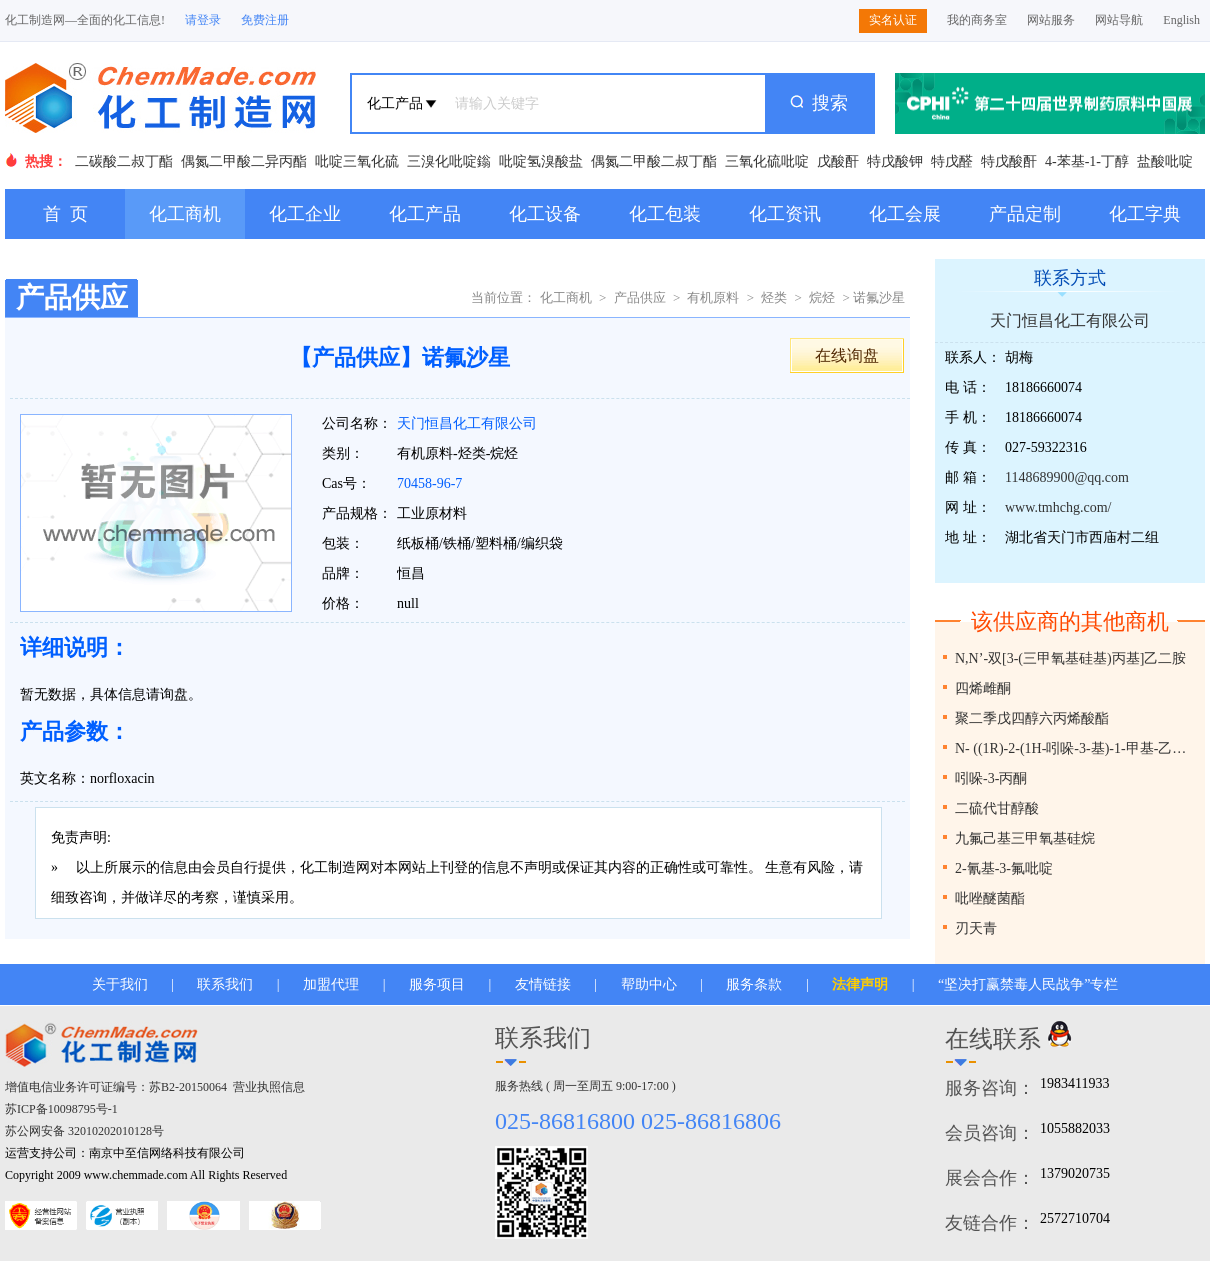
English (1181, 20)
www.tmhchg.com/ (1058, 507)
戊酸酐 (838, 161)
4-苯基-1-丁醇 (1087, 161)
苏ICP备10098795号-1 (61, 1109)
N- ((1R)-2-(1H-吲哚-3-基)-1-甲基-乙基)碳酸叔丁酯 (1077, 748)
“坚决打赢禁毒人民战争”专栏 (1028, 984)
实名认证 (893, 20)
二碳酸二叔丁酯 (124, 161)
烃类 (774, 297)
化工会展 (905, 214)
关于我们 (120, 984)
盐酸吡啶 (1165, 161)
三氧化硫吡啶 (767, 161)
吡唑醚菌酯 (990, 898)
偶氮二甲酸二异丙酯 (244, 161)
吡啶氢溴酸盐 (541, 161)
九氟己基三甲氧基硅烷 (1025, 838)
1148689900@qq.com (1067, 477)
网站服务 (1051, 20)
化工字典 (1145, 214)
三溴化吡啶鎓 (449, 161)
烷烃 (822, 297)
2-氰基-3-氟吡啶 (1004, 868)
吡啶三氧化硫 (357, 161)
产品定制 (1025, 214)
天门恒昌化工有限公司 (467, 423)
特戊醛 (952, 161)
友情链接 (543, 984)
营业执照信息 (269, 1087)
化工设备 (545, 214)
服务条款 (754, 984)
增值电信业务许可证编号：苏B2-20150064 (116, 1087)
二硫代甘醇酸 (997, 808)
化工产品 (425, 214)
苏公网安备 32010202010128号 (84, 1131)
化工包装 (665, 214)
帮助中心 (649, 984)
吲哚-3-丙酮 (991, 778)
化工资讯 (785, 214)
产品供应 (640, 297)
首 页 (65, 214)
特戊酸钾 (895, 161)
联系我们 (225, 984)
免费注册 (265, 20)
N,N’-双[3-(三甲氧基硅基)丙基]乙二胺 (1070, 658)
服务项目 (437, 984)
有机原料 (713, 297)
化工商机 (185, 214)
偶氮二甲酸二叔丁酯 (654, 161)
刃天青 (976, 928)
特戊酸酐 (1009, 161)
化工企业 (305, 214)
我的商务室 (977, 20)
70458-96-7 (429, 483)
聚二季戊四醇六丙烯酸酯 (1032, 718)
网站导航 (1119, 20)
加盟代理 (331, 984)
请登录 (203, 20)
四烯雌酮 (983, 688)
